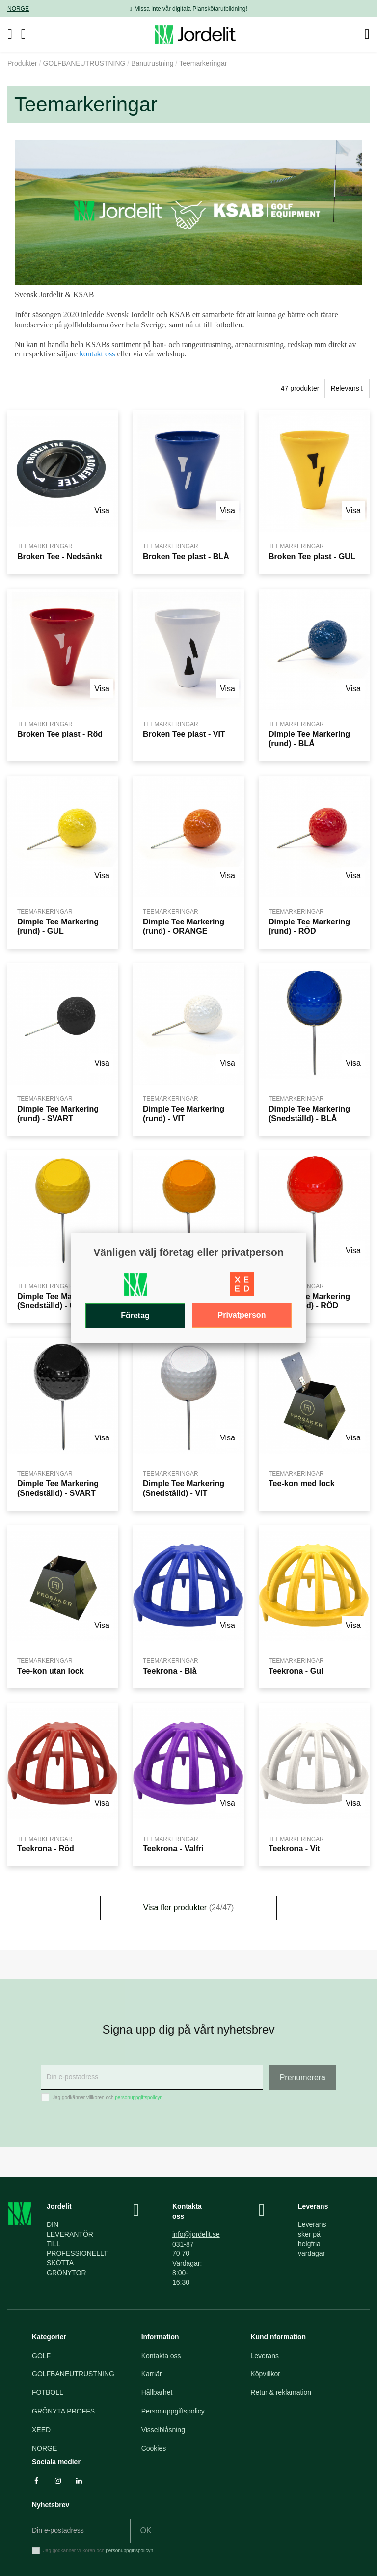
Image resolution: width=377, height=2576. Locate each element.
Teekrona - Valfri (173, 1848)
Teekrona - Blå (170, 1670)
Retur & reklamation (280, 2392)
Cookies (153, 2448)
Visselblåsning (163, 2430)
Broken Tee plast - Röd (60, 734)
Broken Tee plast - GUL (312, 556)
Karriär (151, 2374)
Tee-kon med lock (302, 1483)
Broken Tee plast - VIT (184, 734)
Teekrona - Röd (45, 1848)
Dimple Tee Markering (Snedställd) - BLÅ (309, 1113)
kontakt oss (97, 354)
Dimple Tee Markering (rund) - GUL (58, 926)
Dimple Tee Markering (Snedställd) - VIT (183, 1488)
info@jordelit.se (196, 2234)
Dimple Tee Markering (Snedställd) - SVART (58, 1488)
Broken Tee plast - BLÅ (186, 556)
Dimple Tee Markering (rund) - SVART (58, 1113)
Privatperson (242, 1315)
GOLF (41, 2355)
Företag (135, 1315)
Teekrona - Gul (296, 1670)
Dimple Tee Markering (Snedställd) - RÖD (309, 1301)
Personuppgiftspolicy (173, 2411)
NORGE (18, 8)
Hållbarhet (157, 2392)
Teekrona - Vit (294, 1848)
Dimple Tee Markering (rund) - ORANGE (183, 926)
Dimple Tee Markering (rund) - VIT (183, 1113)
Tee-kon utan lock (50, 1670)
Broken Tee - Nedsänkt (59, 556)
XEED (41, 2430)
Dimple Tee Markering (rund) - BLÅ (309, 739)
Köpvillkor (265, 2374)
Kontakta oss (161, 2355)
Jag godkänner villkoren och (107, 2097)
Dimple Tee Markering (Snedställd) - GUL (58, 1301)
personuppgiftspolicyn (138, 2097)
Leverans (264, 2355)
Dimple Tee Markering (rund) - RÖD (309, 926)
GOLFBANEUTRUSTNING (73, 2374)
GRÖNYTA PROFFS (63, 2411)
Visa (101, 510)
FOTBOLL (47, 2392)
